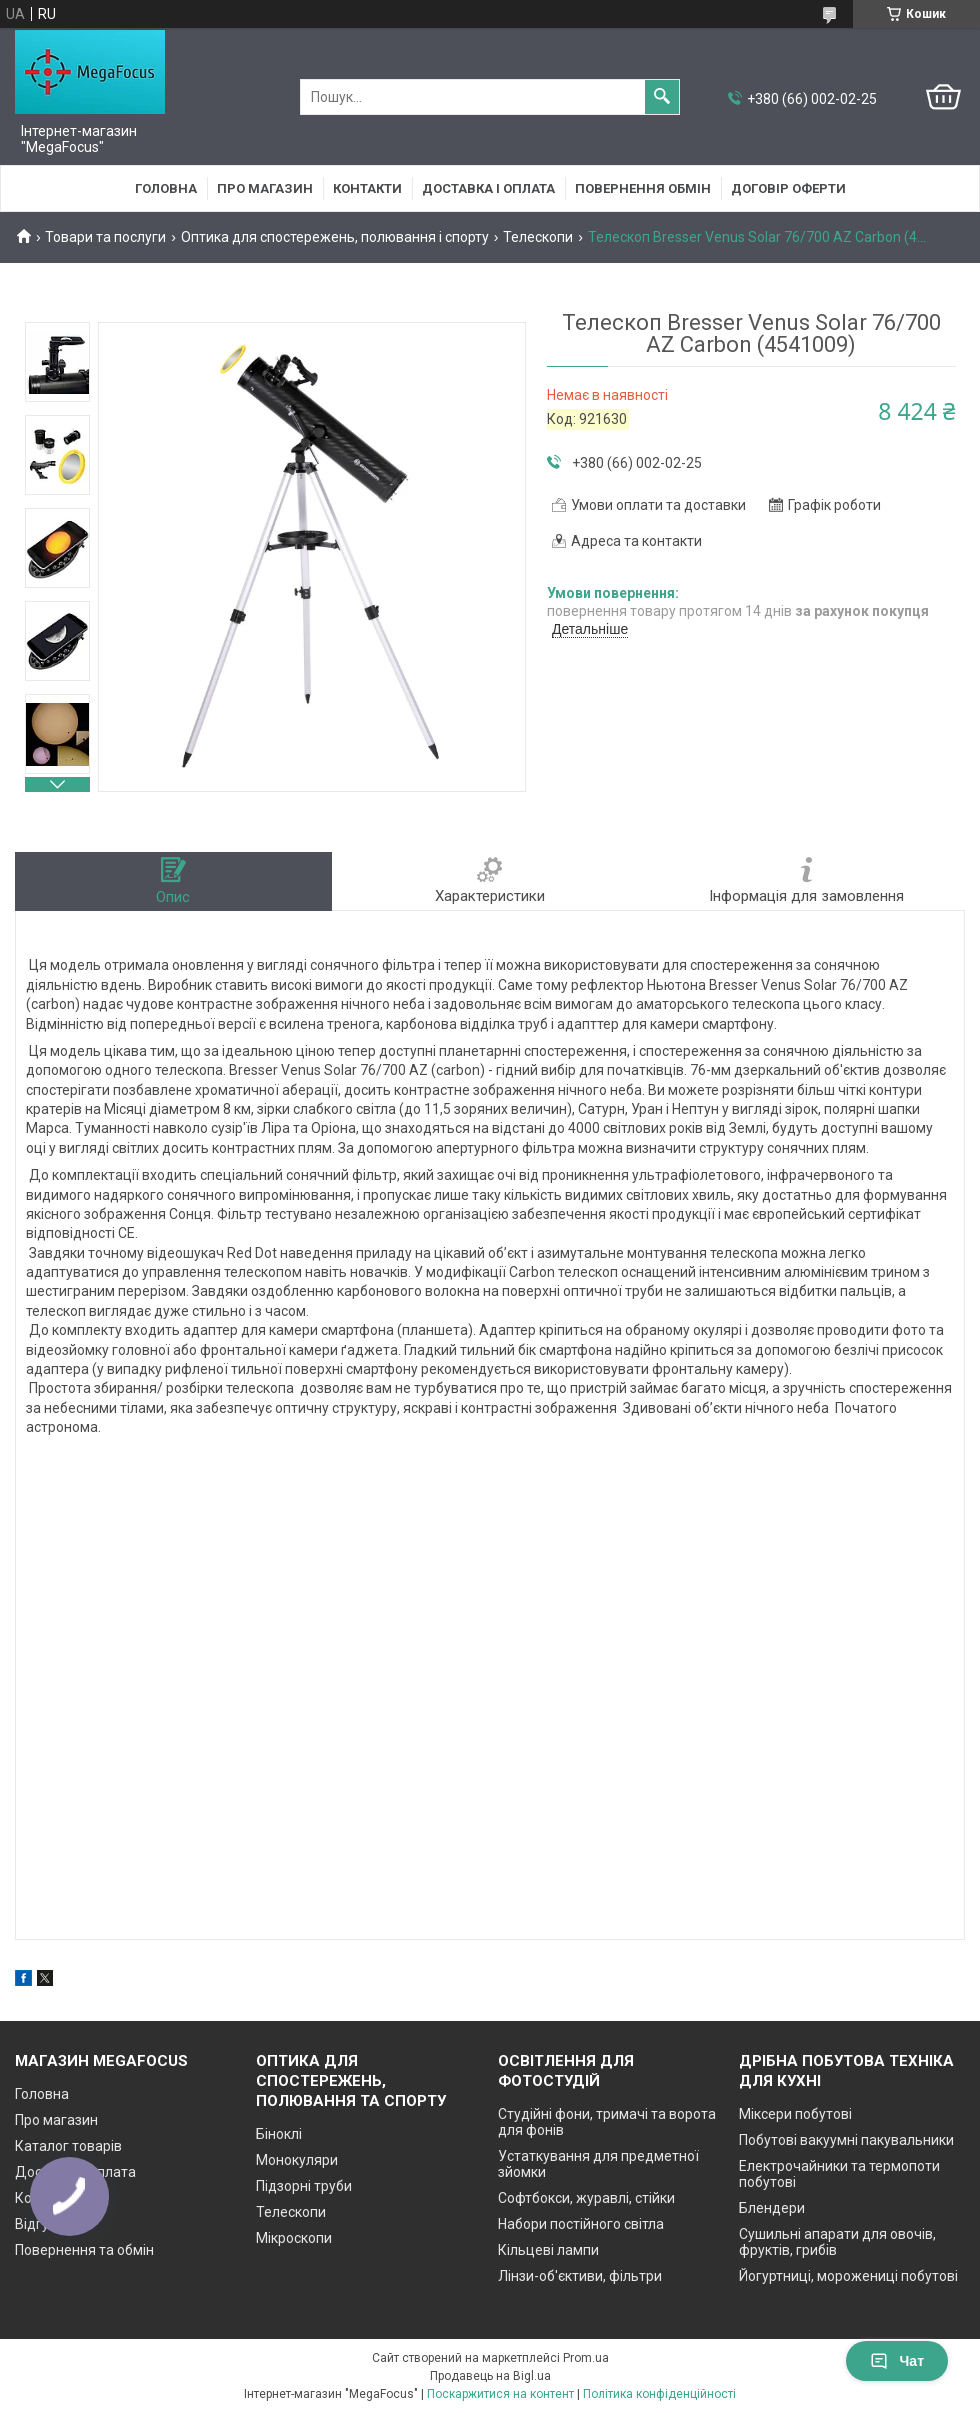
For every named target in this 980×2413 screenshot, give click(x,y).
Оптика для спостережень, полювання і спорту (335, 237)
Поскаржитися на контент (500, 2394)
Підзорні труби (304, 2186)
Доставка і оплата (488, 188)
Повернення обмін (643, 188)
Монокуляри (297, 2160)
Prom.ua (586, 2358)
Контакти (367, 188)
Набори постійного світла (581, 2224)
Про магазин (265, 188)
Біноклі (279, 2134)
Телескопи (538, 237)
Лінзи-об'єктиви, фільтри (580, 2276)
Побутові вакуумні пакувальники (846, 2140)
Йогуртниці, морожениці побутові (848, 2276)
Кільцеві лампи (548, 2250)
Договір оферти (788, 188)
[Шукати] (662, 97)
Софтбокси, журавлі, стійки (586, 2198)
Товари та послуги (105, 237)
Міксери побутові (795, 2114)
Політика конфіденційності (659, 2394)
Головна (166, 188)
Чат (897, 2361)
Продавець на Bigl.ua (490, 2376)
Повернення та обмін (84, 2250)
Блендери (772, 2208)
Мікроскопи (294, 2238)
